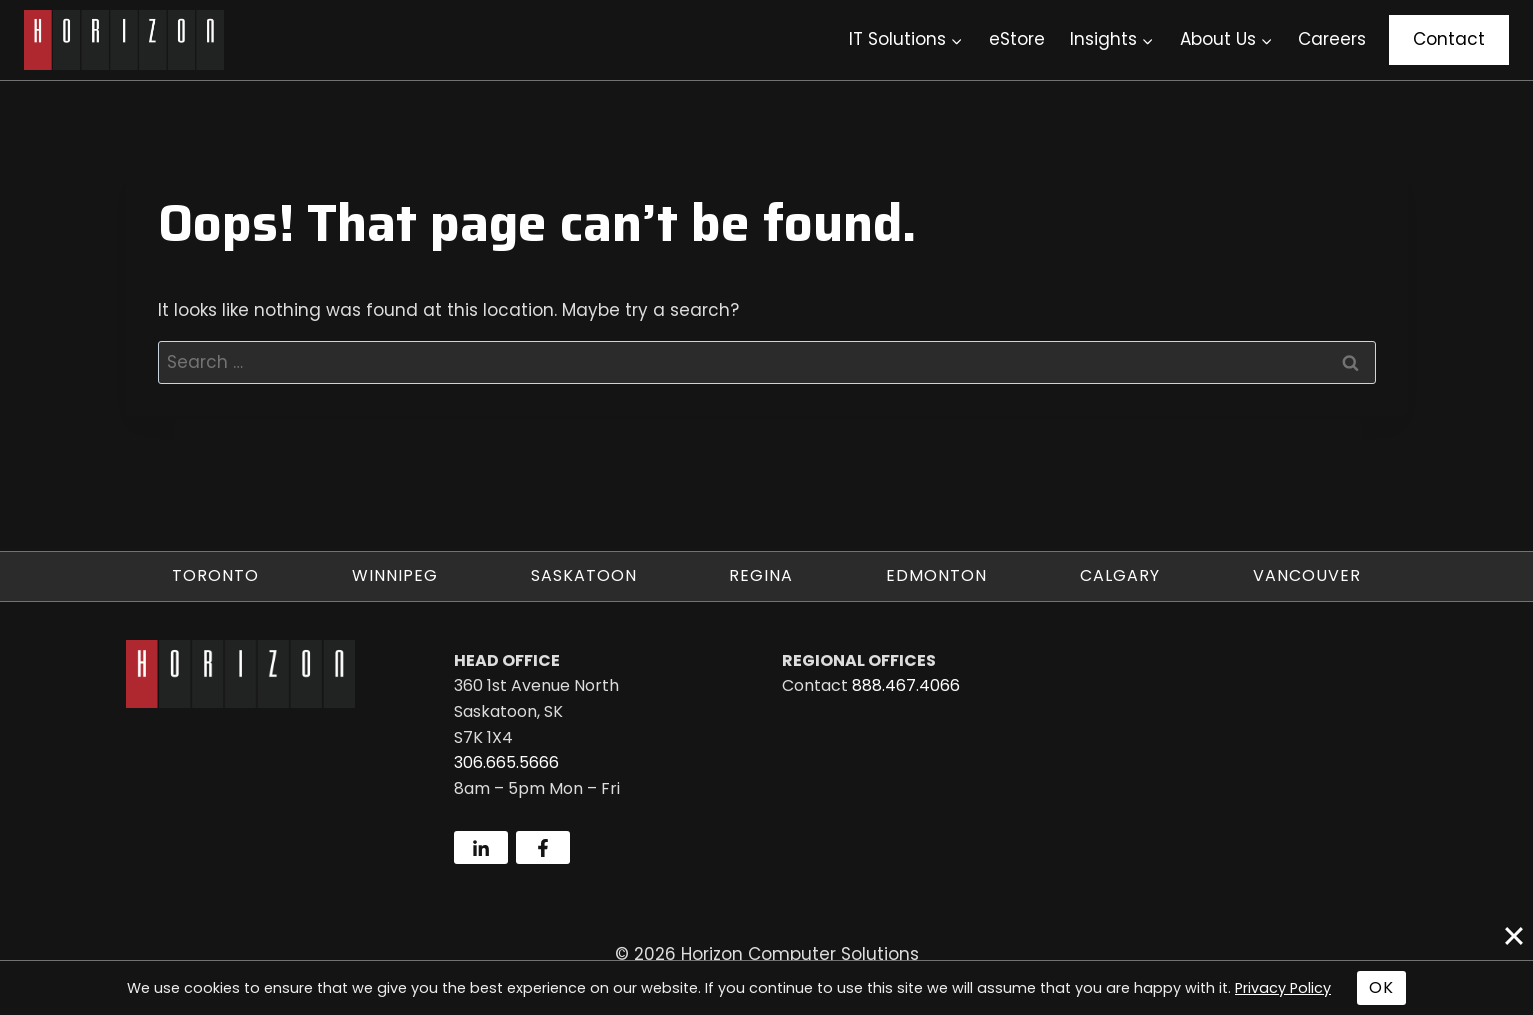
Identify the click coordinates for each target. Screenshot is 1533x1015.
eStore (1017, 39)
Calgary (1120, 575)
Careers (1332, 39)
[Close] (1514, 936)
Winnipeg (395, 575)
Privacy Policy (1283, 988)
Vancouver (1307, 575)
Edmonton (936, 575)
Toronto (215, 575)
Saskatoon (584, 575)
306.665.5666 (506, 762)
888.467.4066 (906, 685)
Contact (1449, 39)
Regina (761, 575)
